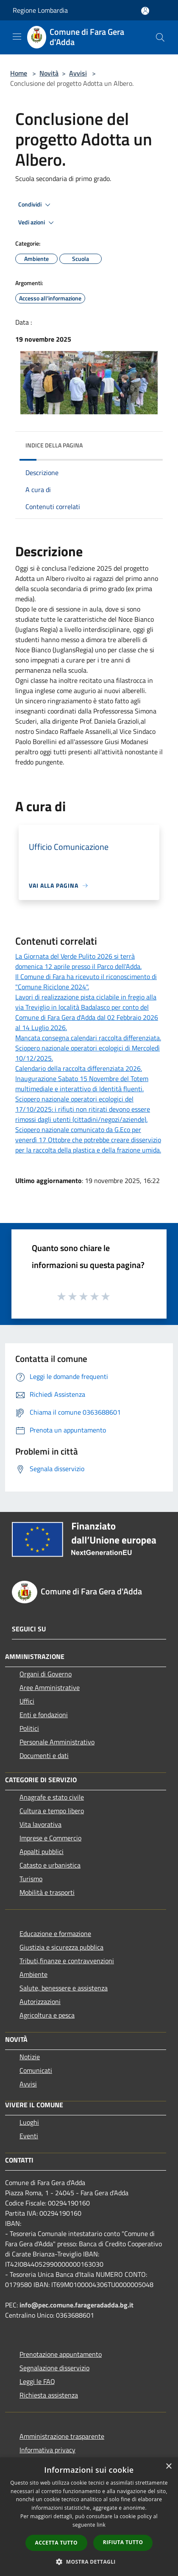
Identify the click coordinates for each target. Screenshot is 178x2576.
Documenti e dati (44, 1755)
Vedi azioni (37, 223)
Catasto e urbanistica (50, 1865)
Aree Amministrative (49, 1687)
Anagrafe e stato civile (51, 1797)
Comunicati (35, 2070)
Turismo (30, 1879)
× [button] (168, 2466)
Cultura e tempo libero (51, 1811)
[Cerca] (160, 37)
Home (18, 73)
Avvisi (78, 73)
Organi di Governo (45, 1674)
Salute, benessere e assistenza (63, 1988)
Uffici (26, 1701)
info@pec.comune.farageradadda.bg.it (76, 2305)
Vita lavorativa (40, 1824)
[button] (89, 2561)
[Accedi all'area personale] (145, 11)
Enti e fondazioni (43, 1715)
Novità (48, 73)
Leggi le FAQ (37, 2381)
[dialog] (89, 2516)
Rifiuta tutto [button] (123, 2542)
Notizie (29, 2057)
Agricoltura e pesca (47, 2015)
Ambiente (33, 1974)
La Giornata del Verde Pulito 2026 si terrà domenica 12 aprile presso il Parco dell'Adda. (78, 961)
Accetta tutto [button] (56, 2542)
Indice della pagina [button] (54, 445)
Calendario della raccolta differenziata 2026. (78, 1068)
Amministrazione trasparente (61, 2436)
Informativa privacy (47, 2450)
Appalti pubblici (41, 1851)
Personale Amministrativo (57, 1742)
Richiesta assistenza (48, 2395)
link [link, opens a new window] (101, 2524)
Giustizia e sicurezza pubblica (61, 1947)
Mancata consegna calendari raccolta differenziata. (88, 1038)
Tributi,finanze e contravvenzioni (66, 1961)
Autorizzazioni (40, 2001)
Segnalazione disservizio (54, 2368)
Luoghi (29, 2122)
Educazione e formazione (55, 1933)
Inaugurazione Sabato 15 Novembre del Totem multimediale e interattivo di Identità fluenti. (81, 1083)
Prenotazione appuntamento (60, 2354)
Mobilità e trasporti (47, 1892)
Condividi (35, 205)
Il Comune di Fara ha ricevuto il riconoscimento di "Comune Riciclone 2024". (86, 981)
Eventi (28, 2136)
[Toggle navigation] (17, 36)
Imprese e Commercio (50, 1838)
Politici (29, 1728)
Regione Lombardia (40, 10)
